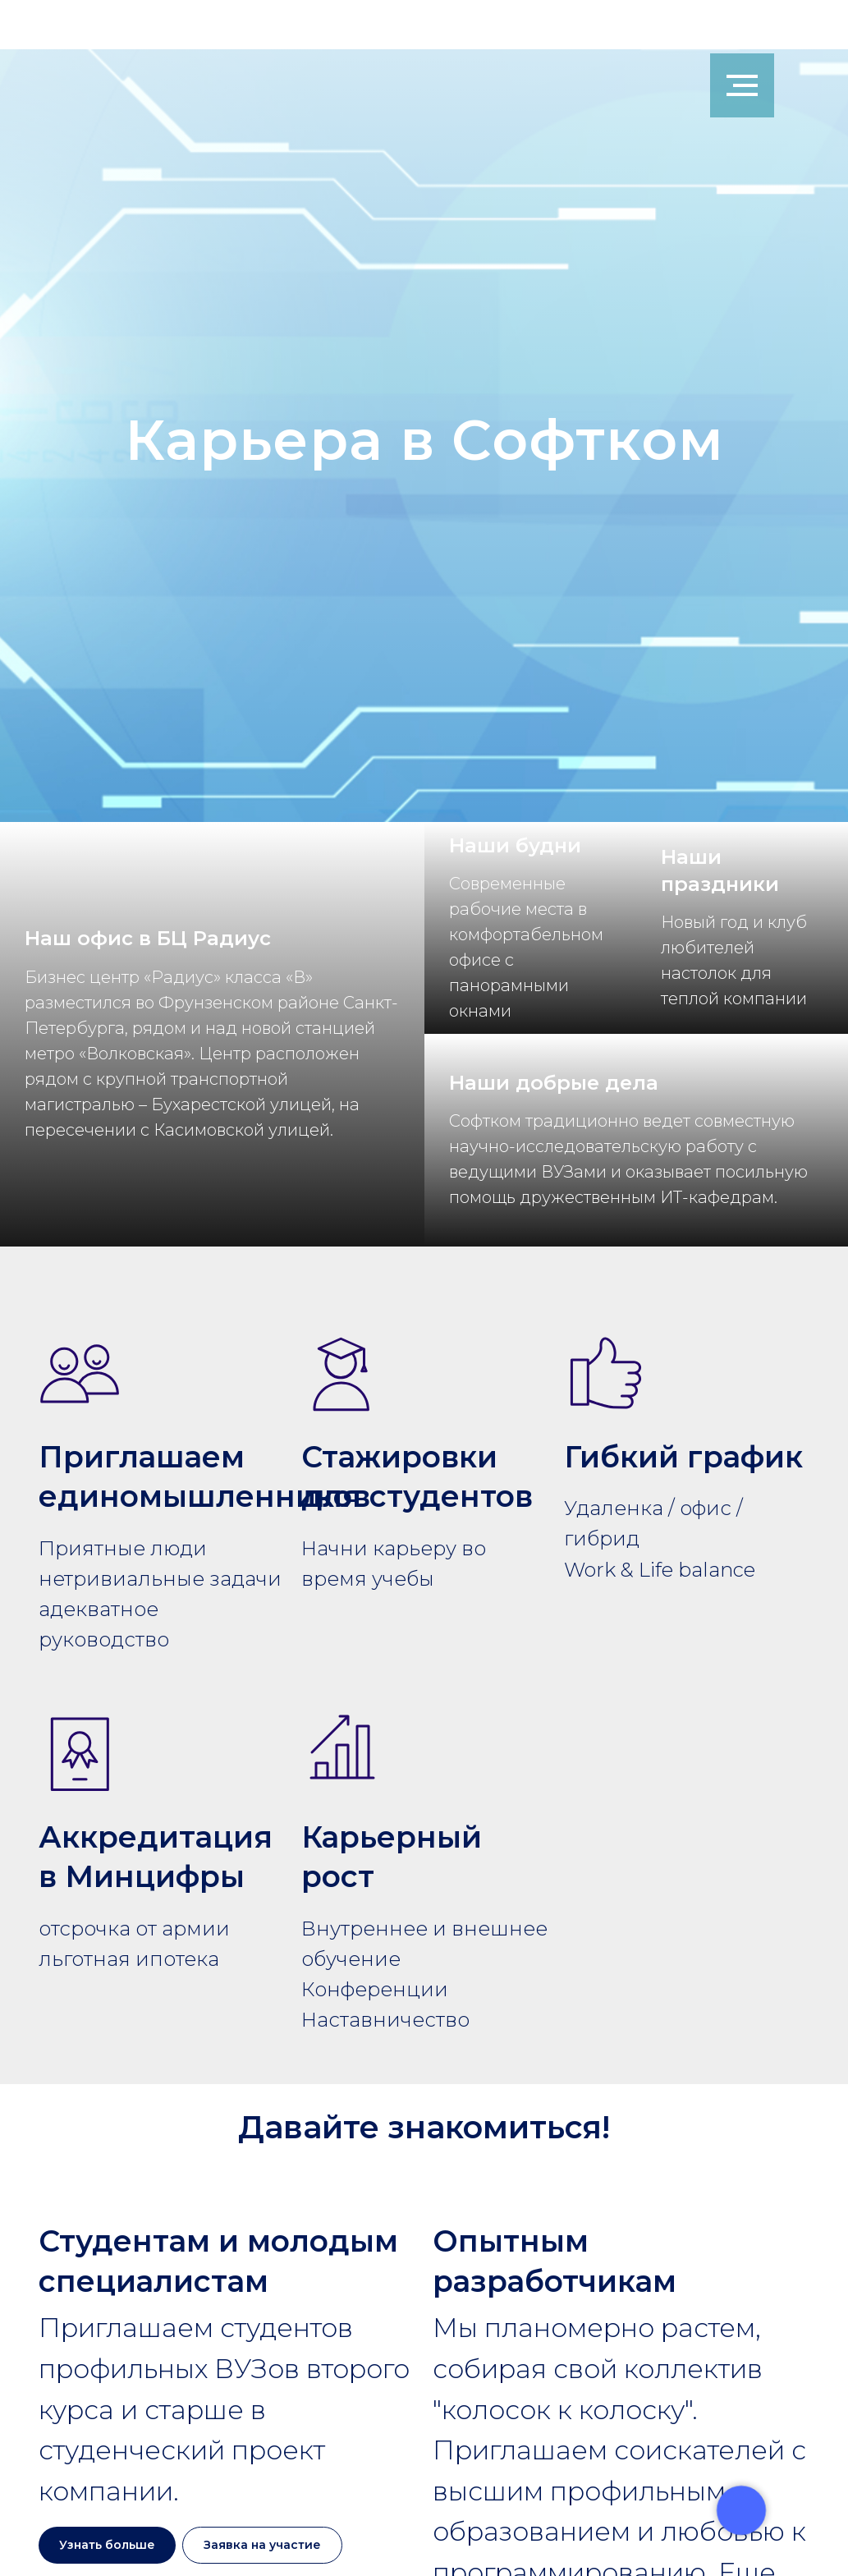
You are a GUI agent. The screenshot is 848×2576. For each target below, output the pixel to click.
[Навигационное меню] (742, 85)
